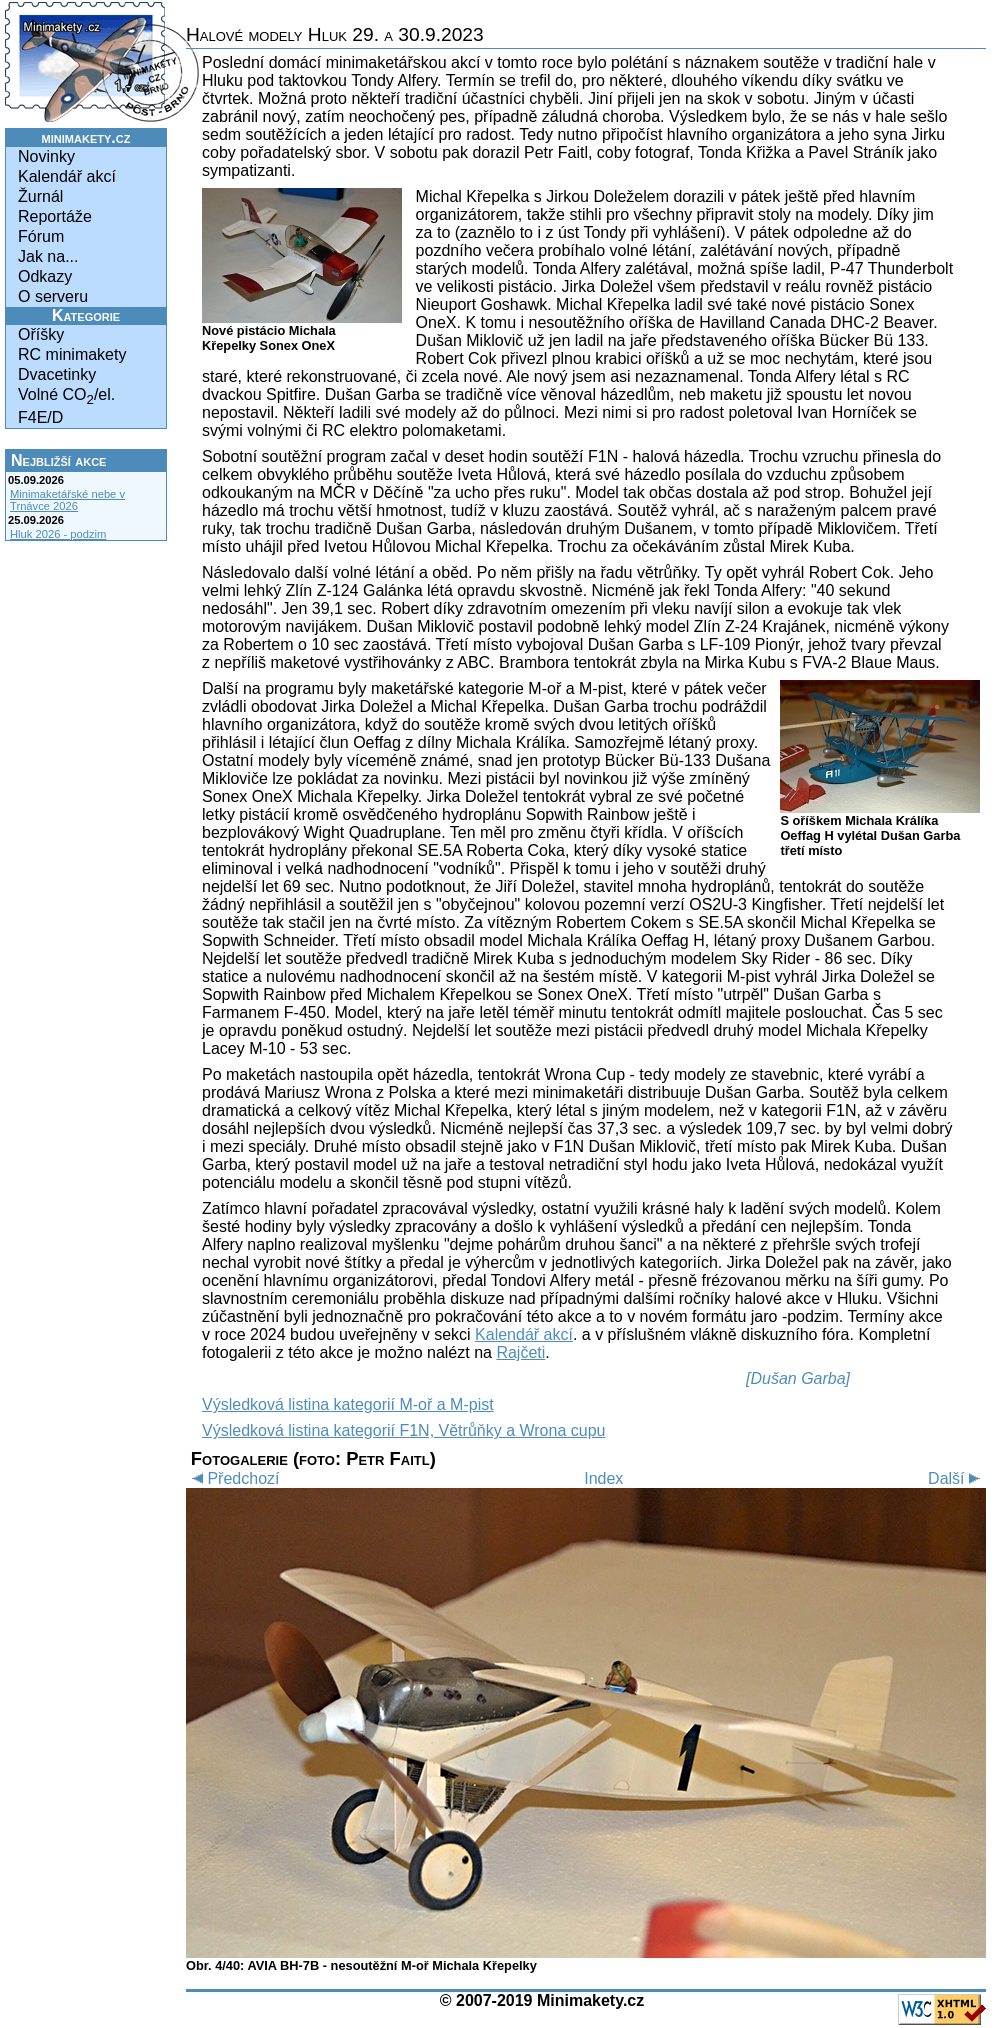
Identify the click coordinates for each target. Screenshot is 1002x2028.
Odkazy (45, 276)
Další (957, 1478)
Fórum (41, 236)
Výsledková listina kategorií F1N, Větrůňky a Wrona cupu (403, 1430)
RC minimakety (72, 354)
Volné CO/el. (66, 396)
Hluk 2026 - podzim (58, 534)
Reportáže (55, 216)
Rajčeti (520, 1352)
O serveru (53, 296)
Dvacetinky (57, 374)
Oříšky (41, 334)
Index (603, 1478)
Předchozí (232, 1478)
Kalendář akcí (67, 176)
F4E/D (40, 417)
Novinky (46, 156)
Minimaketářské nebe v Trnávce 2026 (67, 500)
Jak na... (48, 256)
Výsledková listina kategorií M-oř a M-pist (348, 1404)
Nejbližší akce (58, 460)
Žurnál (40, 196)
